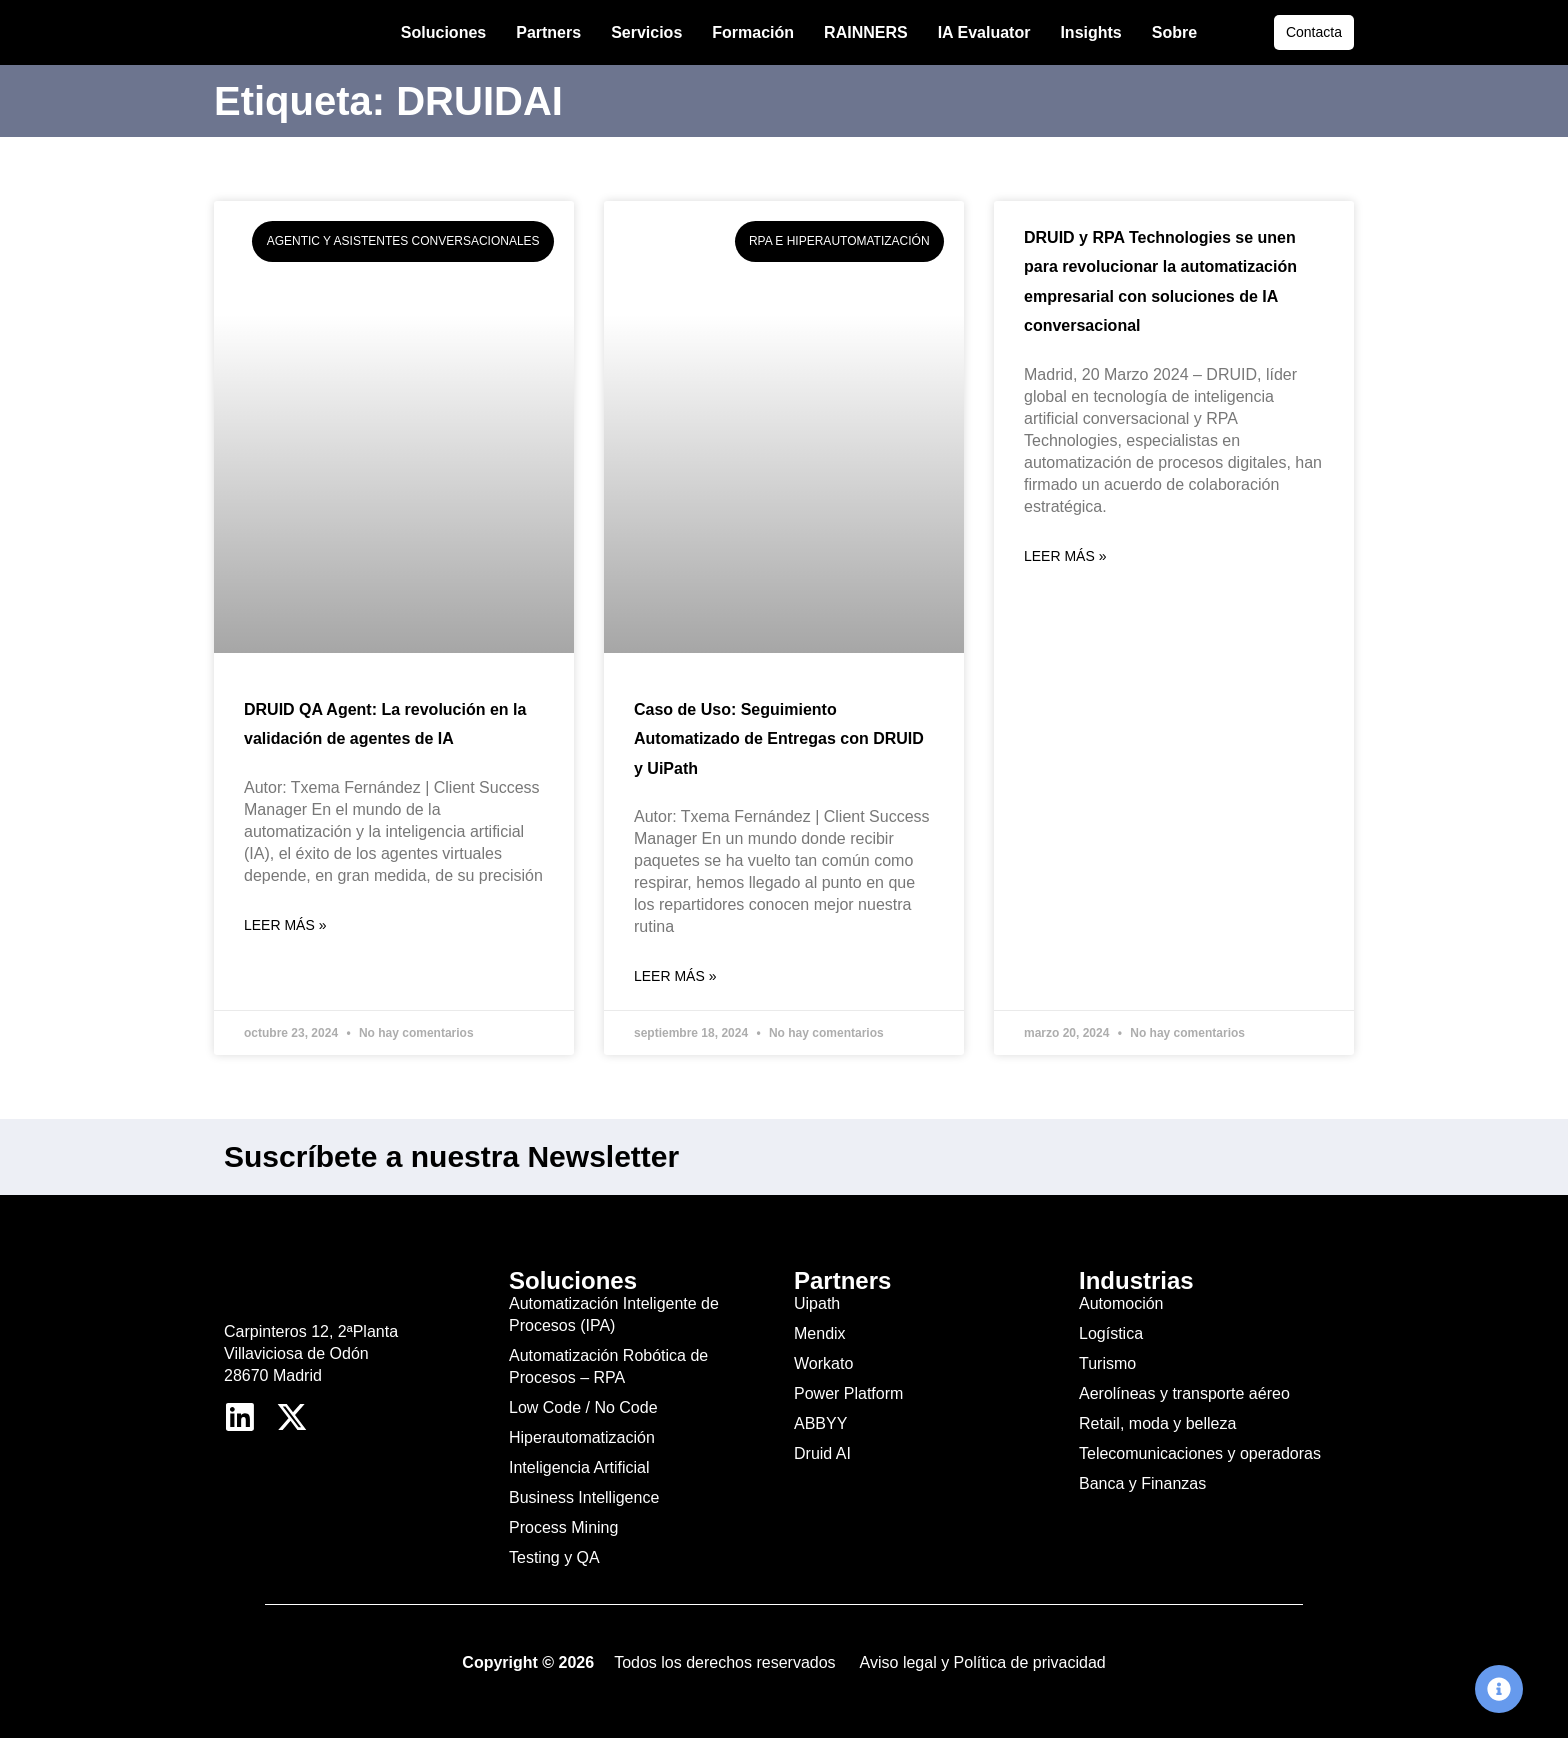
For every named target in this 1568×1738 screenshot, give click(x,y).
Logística (1111, 1333)
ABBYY (820, 1423)
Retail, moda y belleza (1157, 1423)
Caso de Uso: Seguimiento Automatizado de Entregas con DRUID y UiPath (779, 739)
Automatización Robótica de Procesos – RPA (608, 1366)
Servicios (646, 32)
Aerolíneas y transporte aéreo (1184, 1393)
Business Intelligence (584, 1497)
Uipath (817, 1303)
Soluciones (443, 32)
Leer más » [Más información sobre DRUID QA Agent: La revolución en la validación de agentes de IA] (285, 925)
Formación (753, 32)
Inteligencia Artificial (579, 1467)
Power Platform (848, 1393)
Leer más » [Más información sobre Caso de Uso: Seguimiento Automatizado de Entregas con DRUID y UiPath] (675, 976)
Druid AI (822, 1453)
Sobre (1174, 32)
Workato (823, 1363)
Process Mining (563, 1527)
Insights (1090, 32)
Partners (548, 32)
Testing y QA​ (554, 1557)
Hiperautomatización (582, 1437)
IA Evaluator (984, 32)
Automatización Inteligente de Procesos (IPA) (614, 1314)
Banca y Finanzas (1142, 1483)
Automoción (1121, 1303)
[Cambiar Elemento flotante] (1499, 1689)
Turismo (1107, 1363)
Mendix (820, 1333)
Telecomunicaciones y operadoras (1200, 1453)
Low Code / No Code (583, 1407)
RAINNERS (866, 32)
